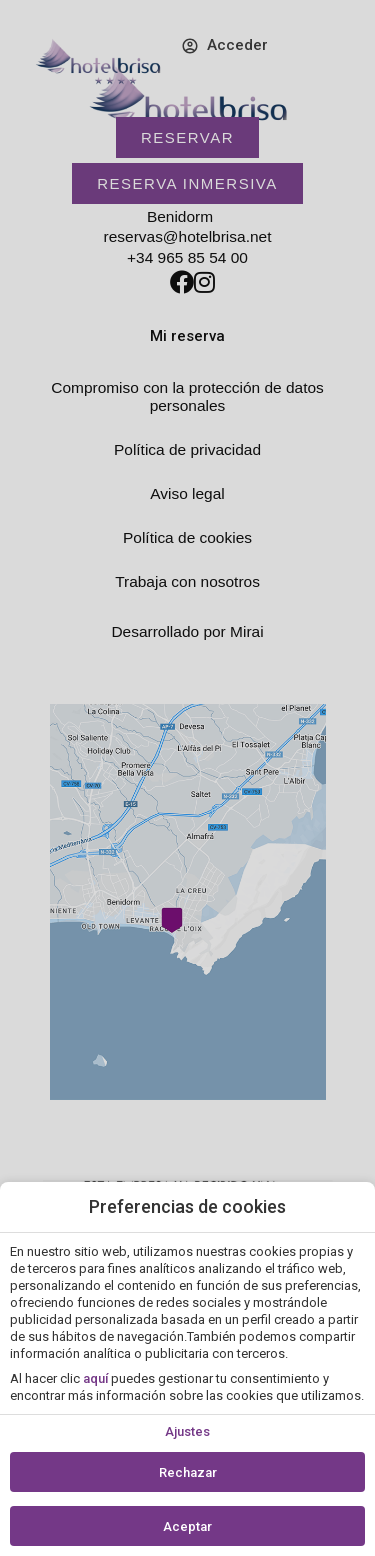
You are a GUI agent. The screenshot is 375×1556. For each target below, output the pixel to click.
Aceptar (187, 1526)
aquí (95, 1378)
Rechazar (188, 1472)
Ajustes (187, 1431)
